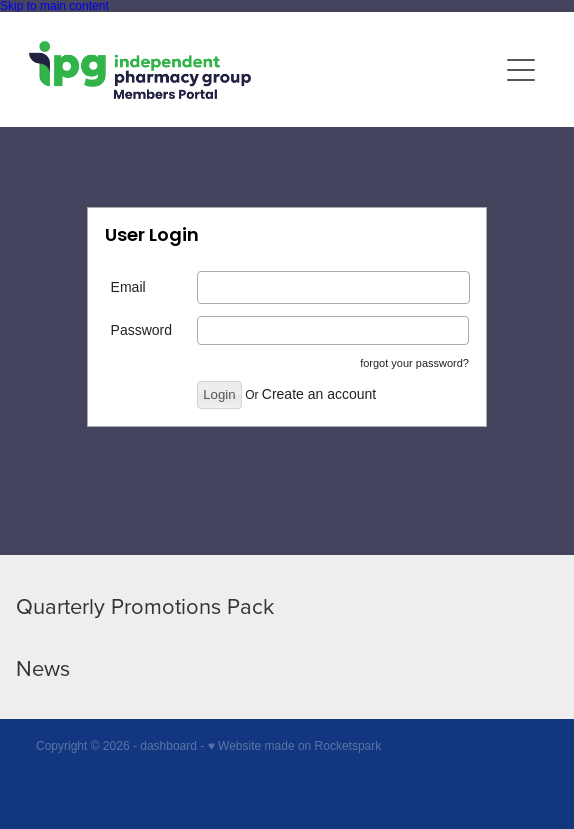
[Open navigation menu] (521, 70)
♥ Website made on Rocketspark (295, 746)
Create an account (319, 394)
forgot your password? (414, 363)
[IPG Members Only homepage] (263, 70)
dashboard (168, 746)
